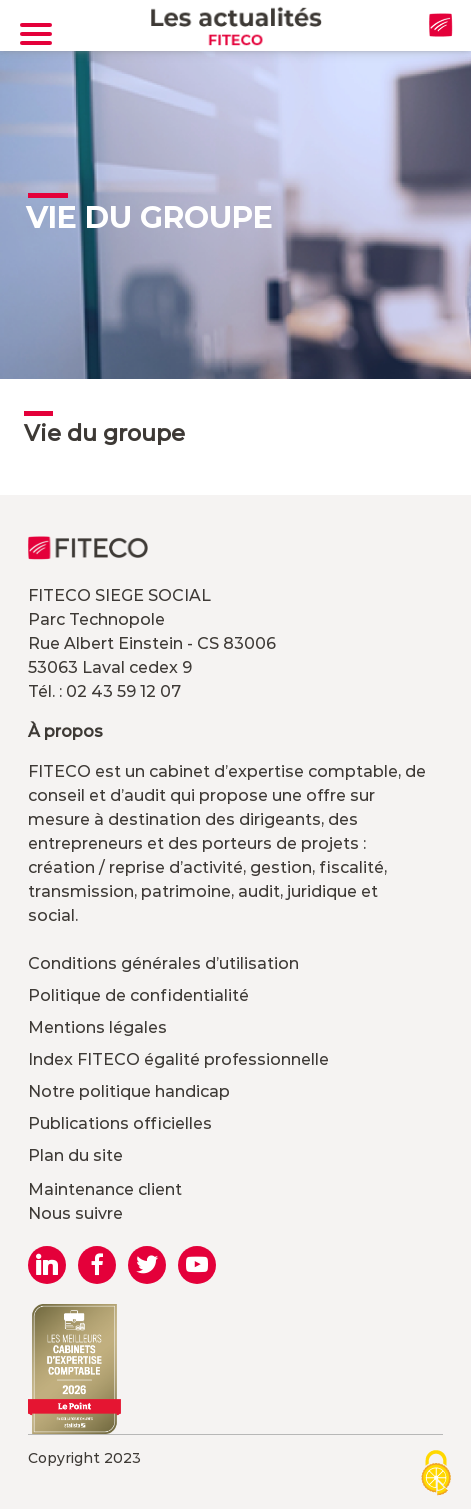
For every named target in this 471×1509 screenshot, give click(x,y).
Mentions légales (97, 1027)
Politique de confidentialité (138, 995)
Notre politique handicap (129, 1091)
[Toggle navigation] (36, 34)
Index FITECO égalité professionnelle (178, 1059)
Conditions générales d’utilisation (163, 963)
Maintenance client (105, 1189)
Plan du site (75, 1155)
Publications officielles (120, 1123)
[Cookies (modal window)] (436, 1474)
